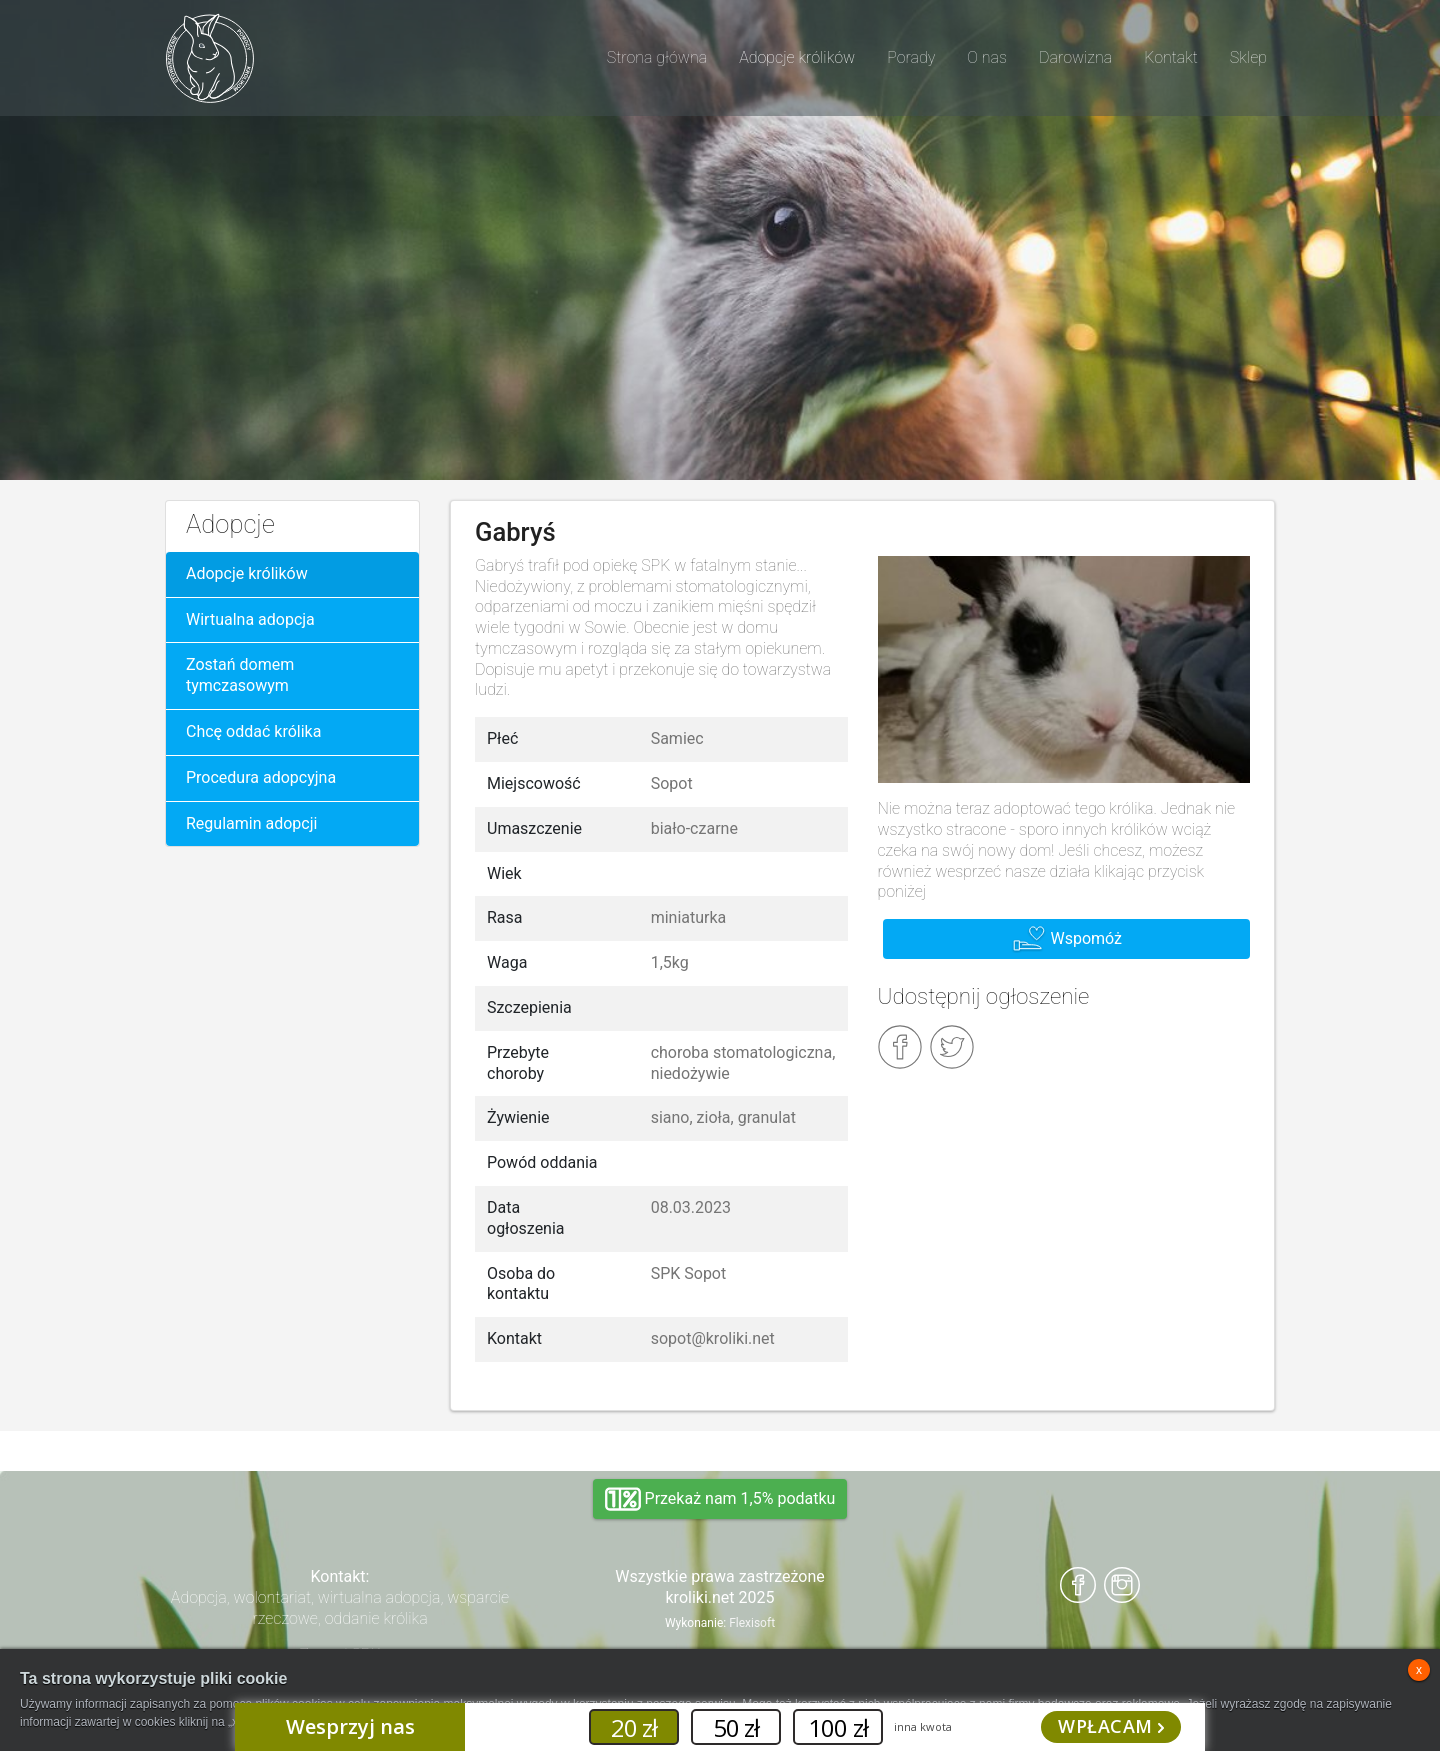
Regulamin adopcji (251, 823)
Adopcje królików (247, 573)
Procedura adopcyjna (261, 777)
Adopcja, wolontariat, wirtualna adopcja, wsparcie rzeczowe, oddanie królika (340, 1608)
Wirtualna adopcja (250, 619)
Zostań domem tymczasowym (240, 675)
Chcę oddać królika (253, 731)
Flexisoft (752, 1623)
